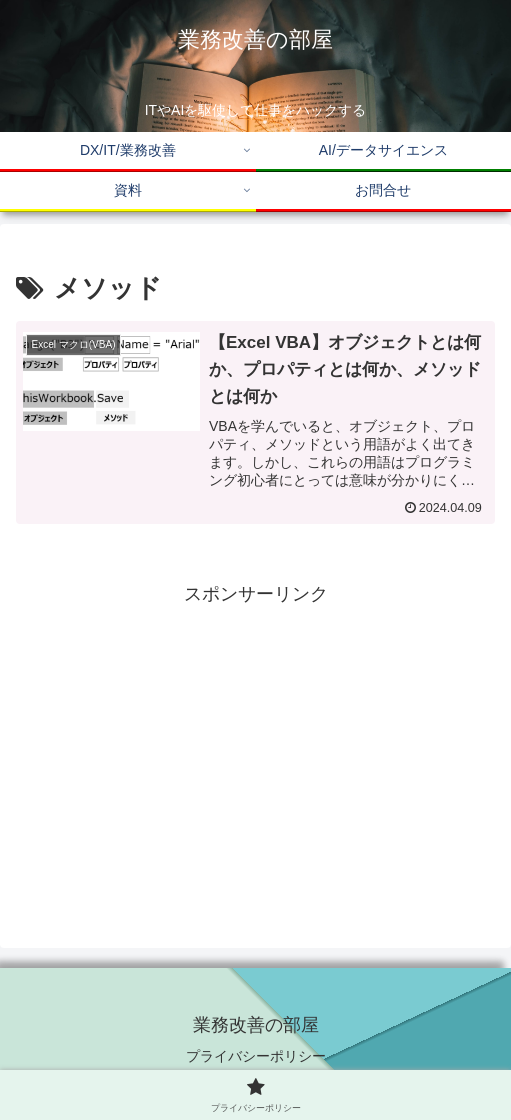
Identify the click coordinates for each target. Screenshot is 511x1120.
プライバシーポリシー (256, 1056)
